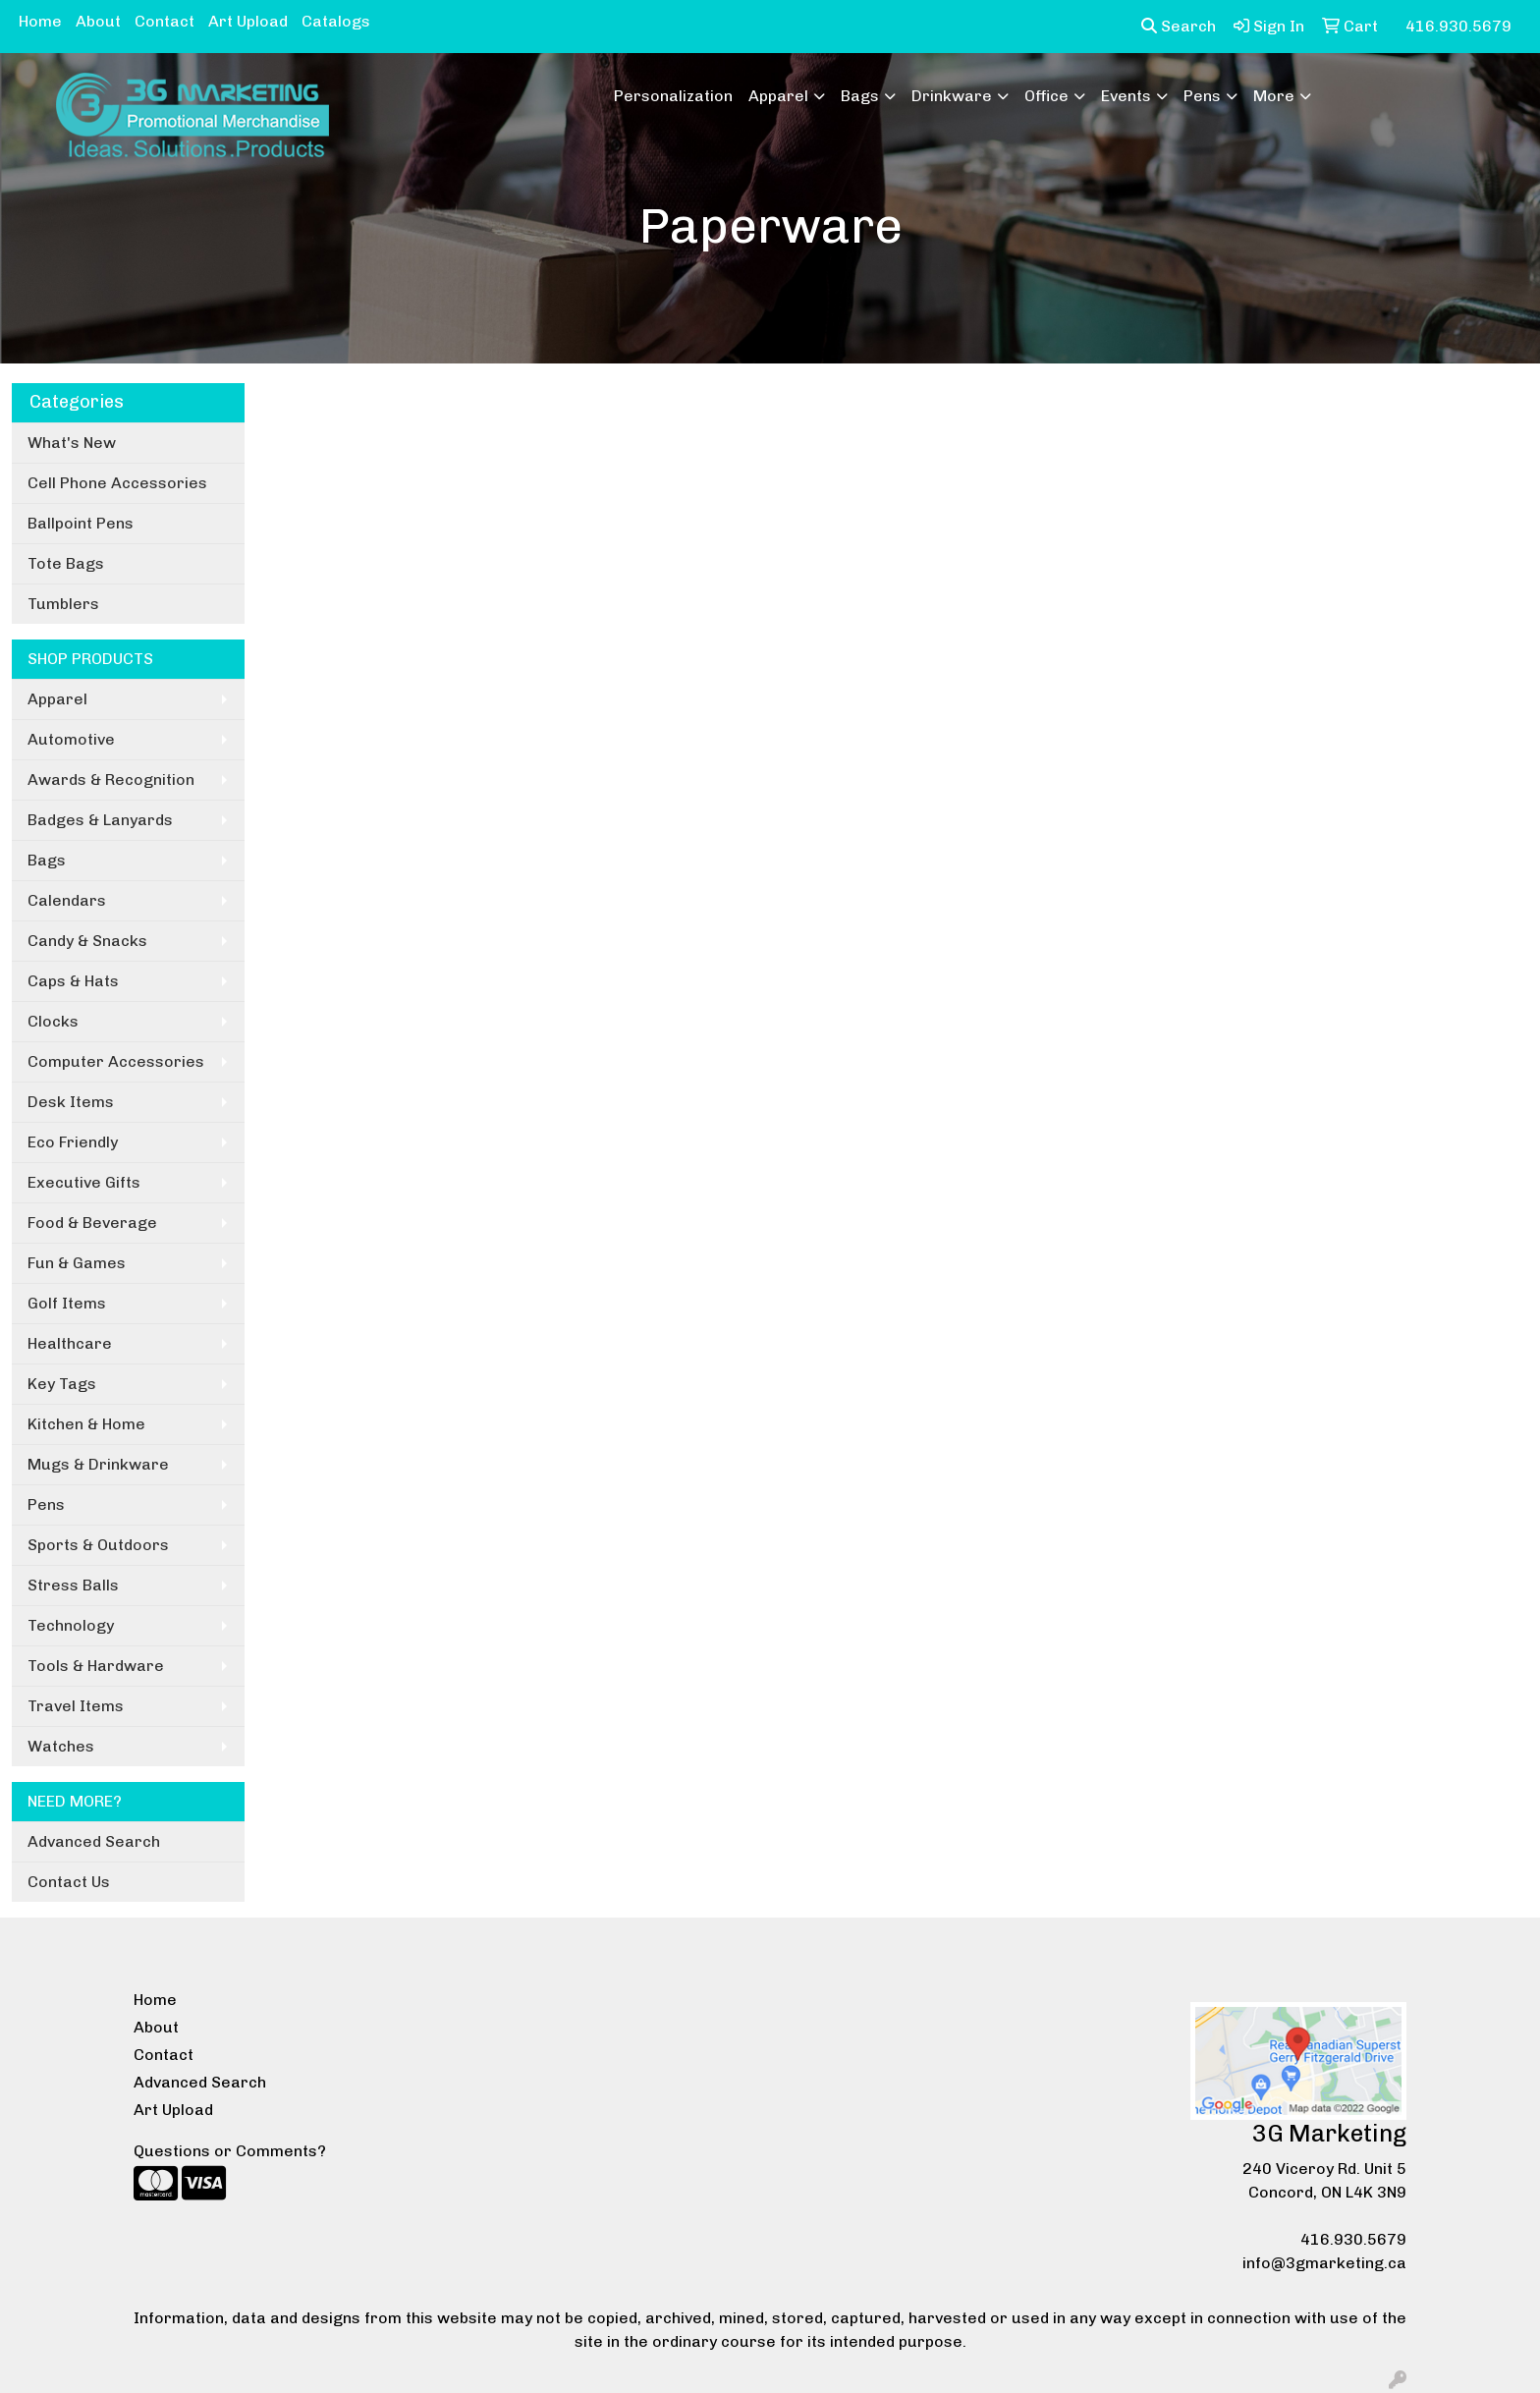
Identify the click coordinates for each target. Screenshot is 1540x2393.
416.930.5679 (1353, 2239)
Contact (164, 21)
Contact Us (69, 1881)
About (98, 21)
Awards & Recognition (111, 779)
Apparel (778, 95)
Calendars (67, 900)
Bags (860, 95)
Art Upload (248, 21)
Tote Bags (66, 563)
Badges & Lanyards (100, 819)
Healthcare (70, 1343)
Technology (71, 1625)
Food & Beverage (92, 1222)
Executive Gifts (84, 1182)
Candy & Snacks (87, 940)
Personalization (673, 95)
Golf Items (67, 1303)
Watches (61, 1746)
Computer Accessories (116, 1061)
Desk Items (71, 1101)
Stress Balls (73, 1585)
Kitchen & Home (86, 1424)
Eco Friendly (73, 1142)
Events (1126, 95)
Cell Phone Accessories (117, 482)
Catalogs (336, 21)
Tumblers (63, 603)
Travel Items (76, 1706)
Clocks (53, 1021)
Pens (1202, 95)
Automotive (71, 739)
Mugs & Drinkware (98, 1464)
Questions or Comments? (230, 2151)
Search (1178, 26)
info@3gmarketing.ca (1324, 2263)
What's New (72, 442)
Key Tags (62, 1383)
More (1273, 95)
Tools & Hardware (96, 1665)
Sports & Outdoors (98, 1544)
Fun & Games (77, 1262)
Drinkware (951, 95)
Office (1046, 95)
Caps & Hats (73, 981)
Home (40, 21)
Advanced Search (94, 1841)
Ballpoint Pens (81, 523)
